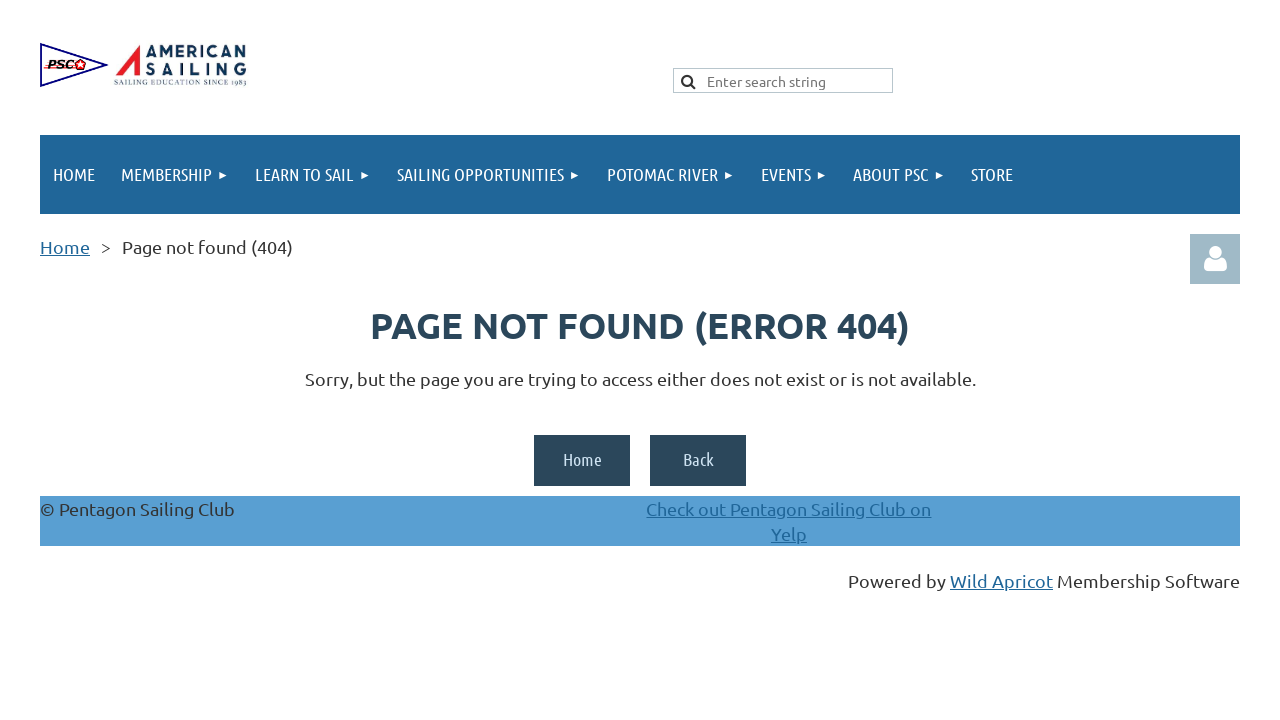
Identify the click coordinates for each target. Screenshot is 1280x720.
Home (65, 246)
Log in (1215, 259)
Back (698, 459)
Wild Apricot (1001, 580)
